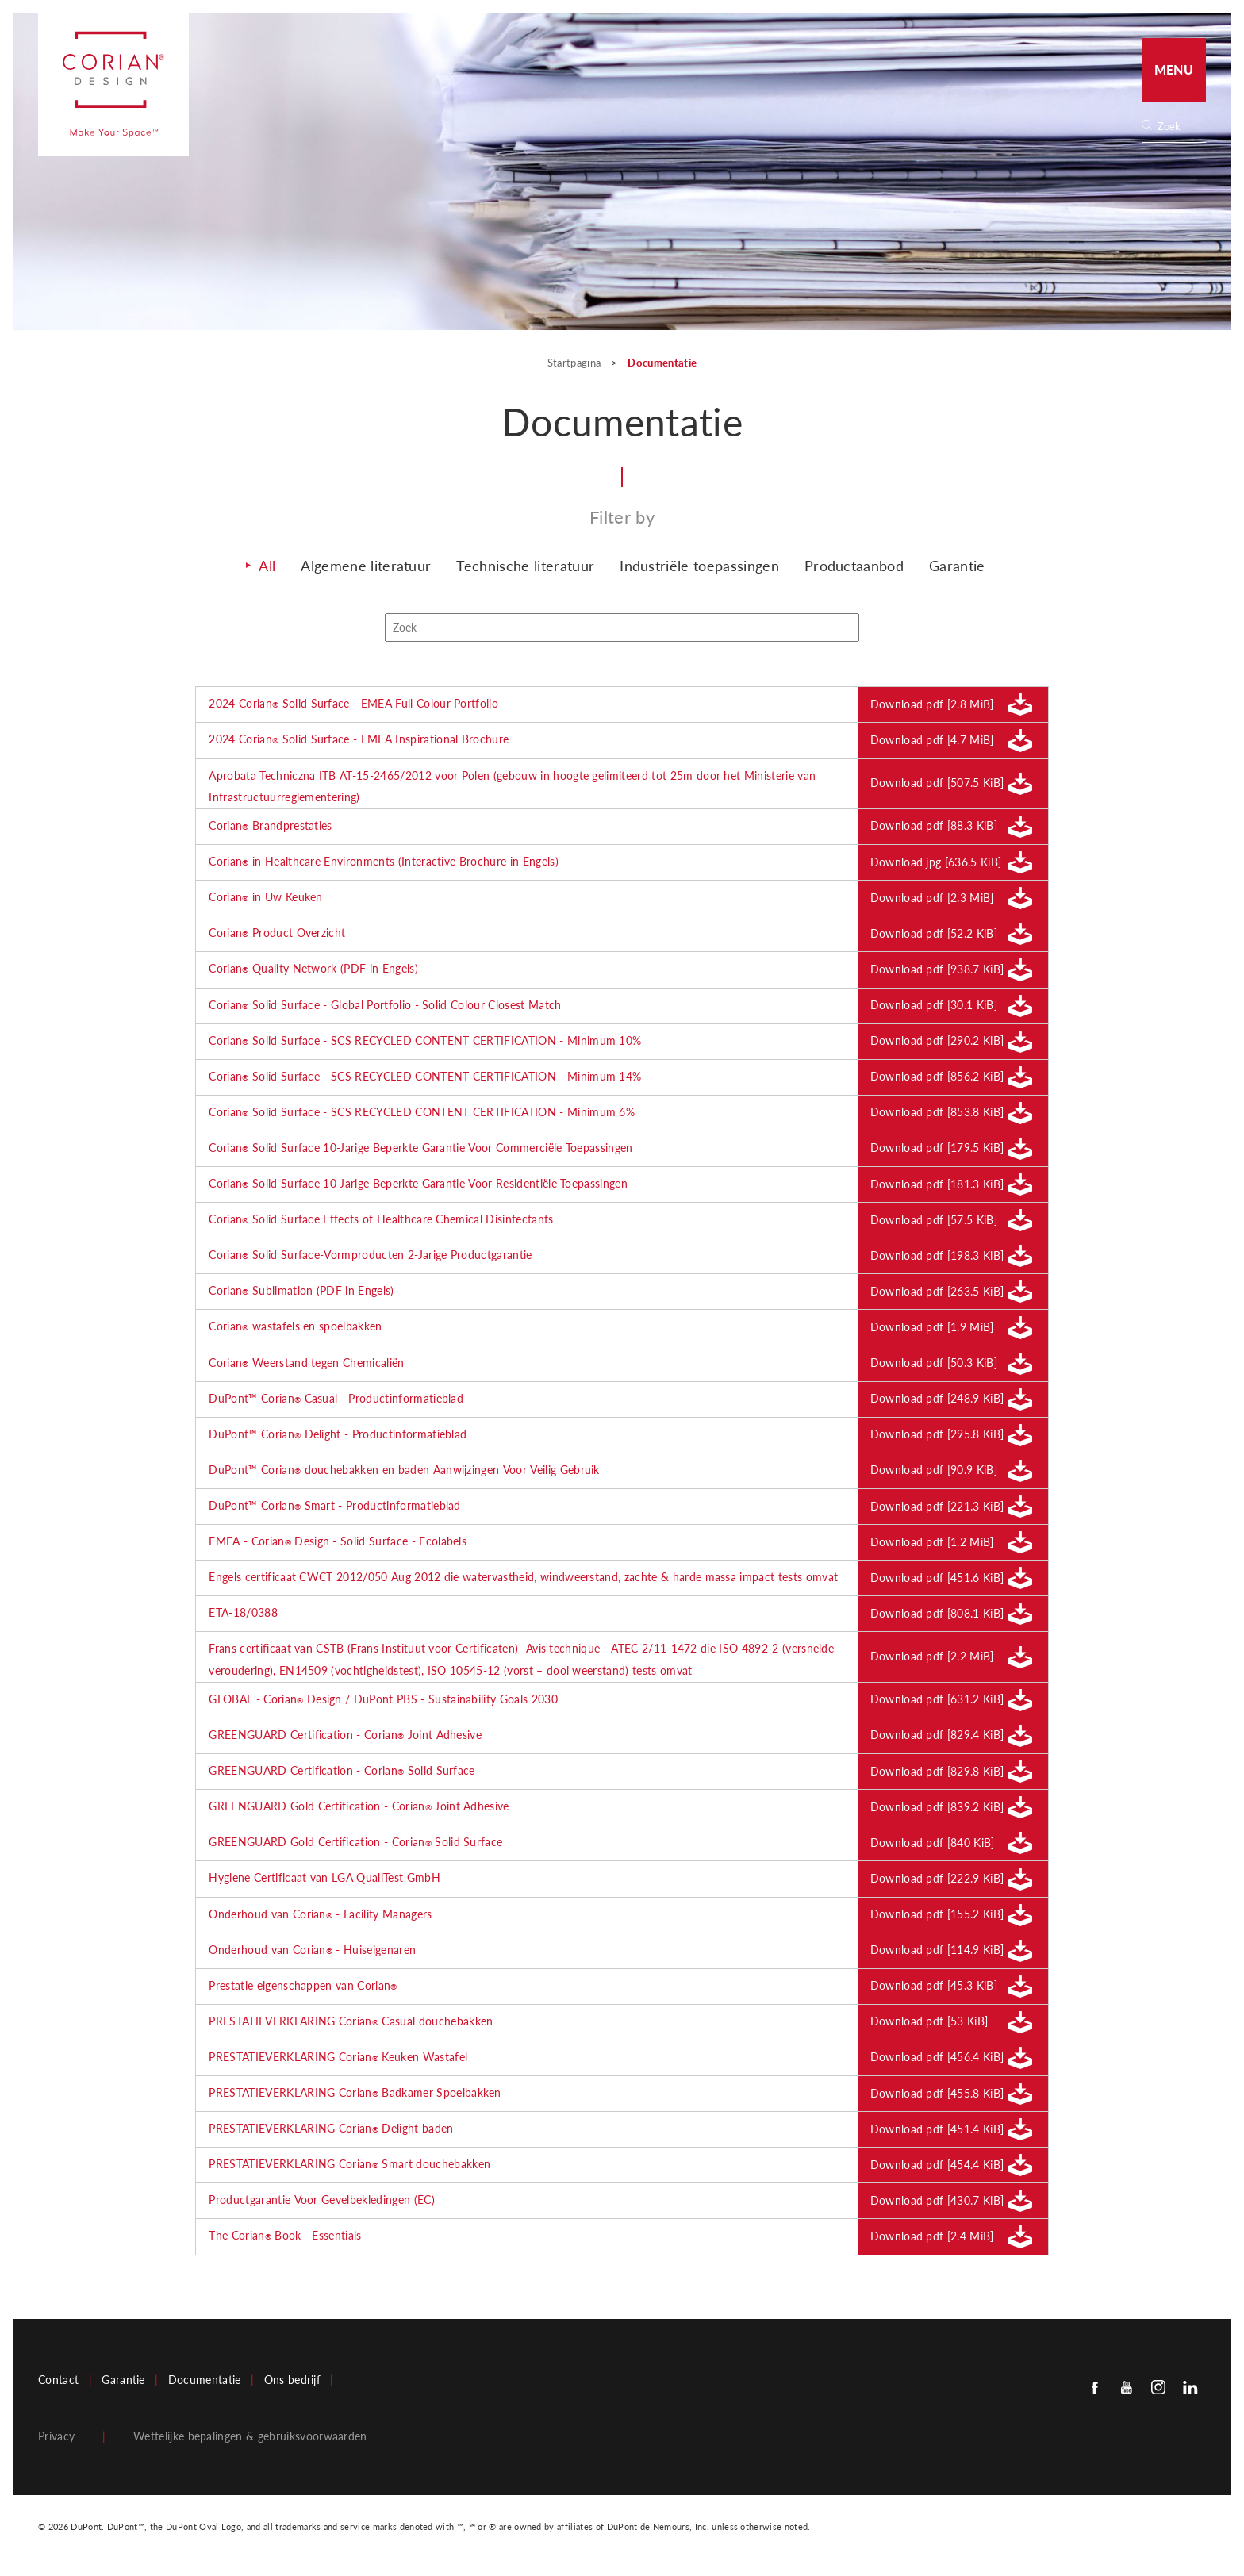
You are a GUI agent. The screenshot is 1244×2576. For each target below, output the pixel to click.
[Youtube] (1126, 2391)
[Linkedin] (1190, 2391)
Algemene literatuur (366, 570)
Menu (1173, 69)
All (267, 570)
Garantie (957, 570)
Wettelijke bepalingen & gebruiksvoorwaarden (250, 2441)
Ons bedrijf (292, 2384)
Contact (58, 2384)
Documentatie (204, 2384)
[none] (1181, 126)
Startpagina (575, 362)
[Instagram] (1158, 2391)
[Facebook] (1095, 2391)
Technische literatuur (525, 570)
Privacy (56, 2441)
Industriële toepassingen (699, 570)
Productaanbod (854, 570)
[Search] (1179, 126)
